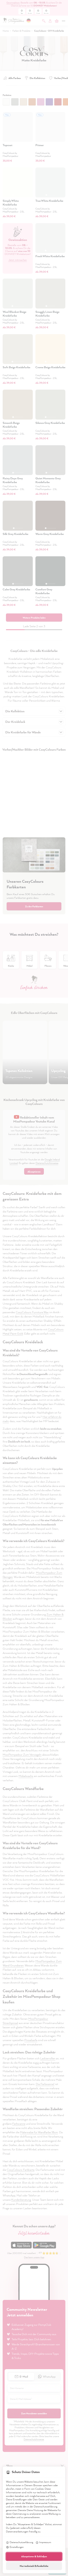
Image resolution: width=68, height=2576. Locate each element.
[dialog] (34, 1288)
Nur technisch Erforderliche (34, 2566)
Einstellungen (15, 2547)
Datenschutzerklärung (19, 2542)
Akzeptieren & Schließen (34, 2556)
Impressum (43, 2542)
